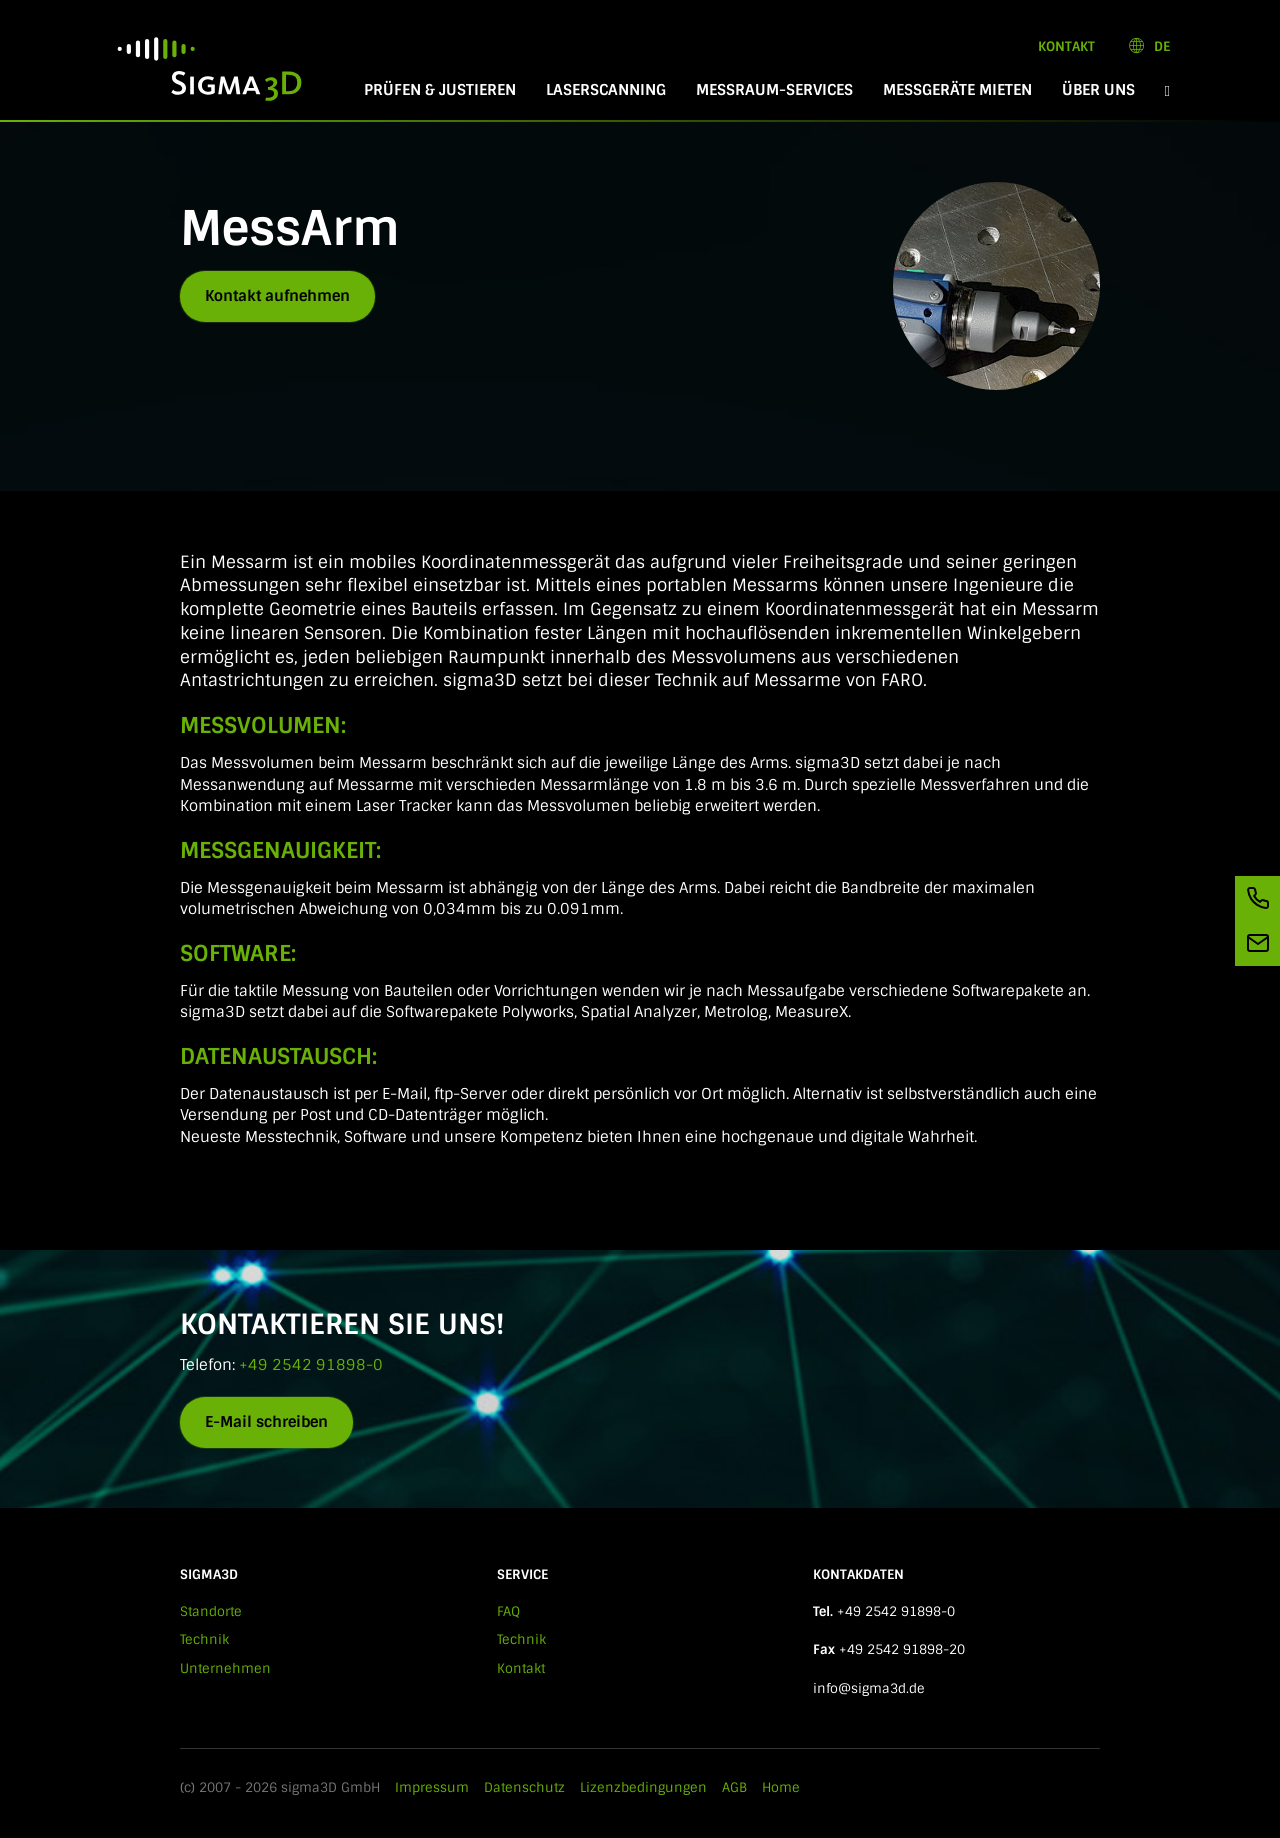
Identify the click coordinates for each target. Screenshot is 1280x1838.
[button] (1167, 90)
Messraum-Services (774, 90)
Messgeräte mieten (957, 90)
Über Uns (1098, 90)
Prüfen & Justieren (440, 90)
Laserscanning (606, 90)
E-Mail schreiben (266, 1422)
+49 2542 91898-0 (311, 1365)
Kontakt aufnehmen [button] (277, 296)
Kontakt (1066, 46)
